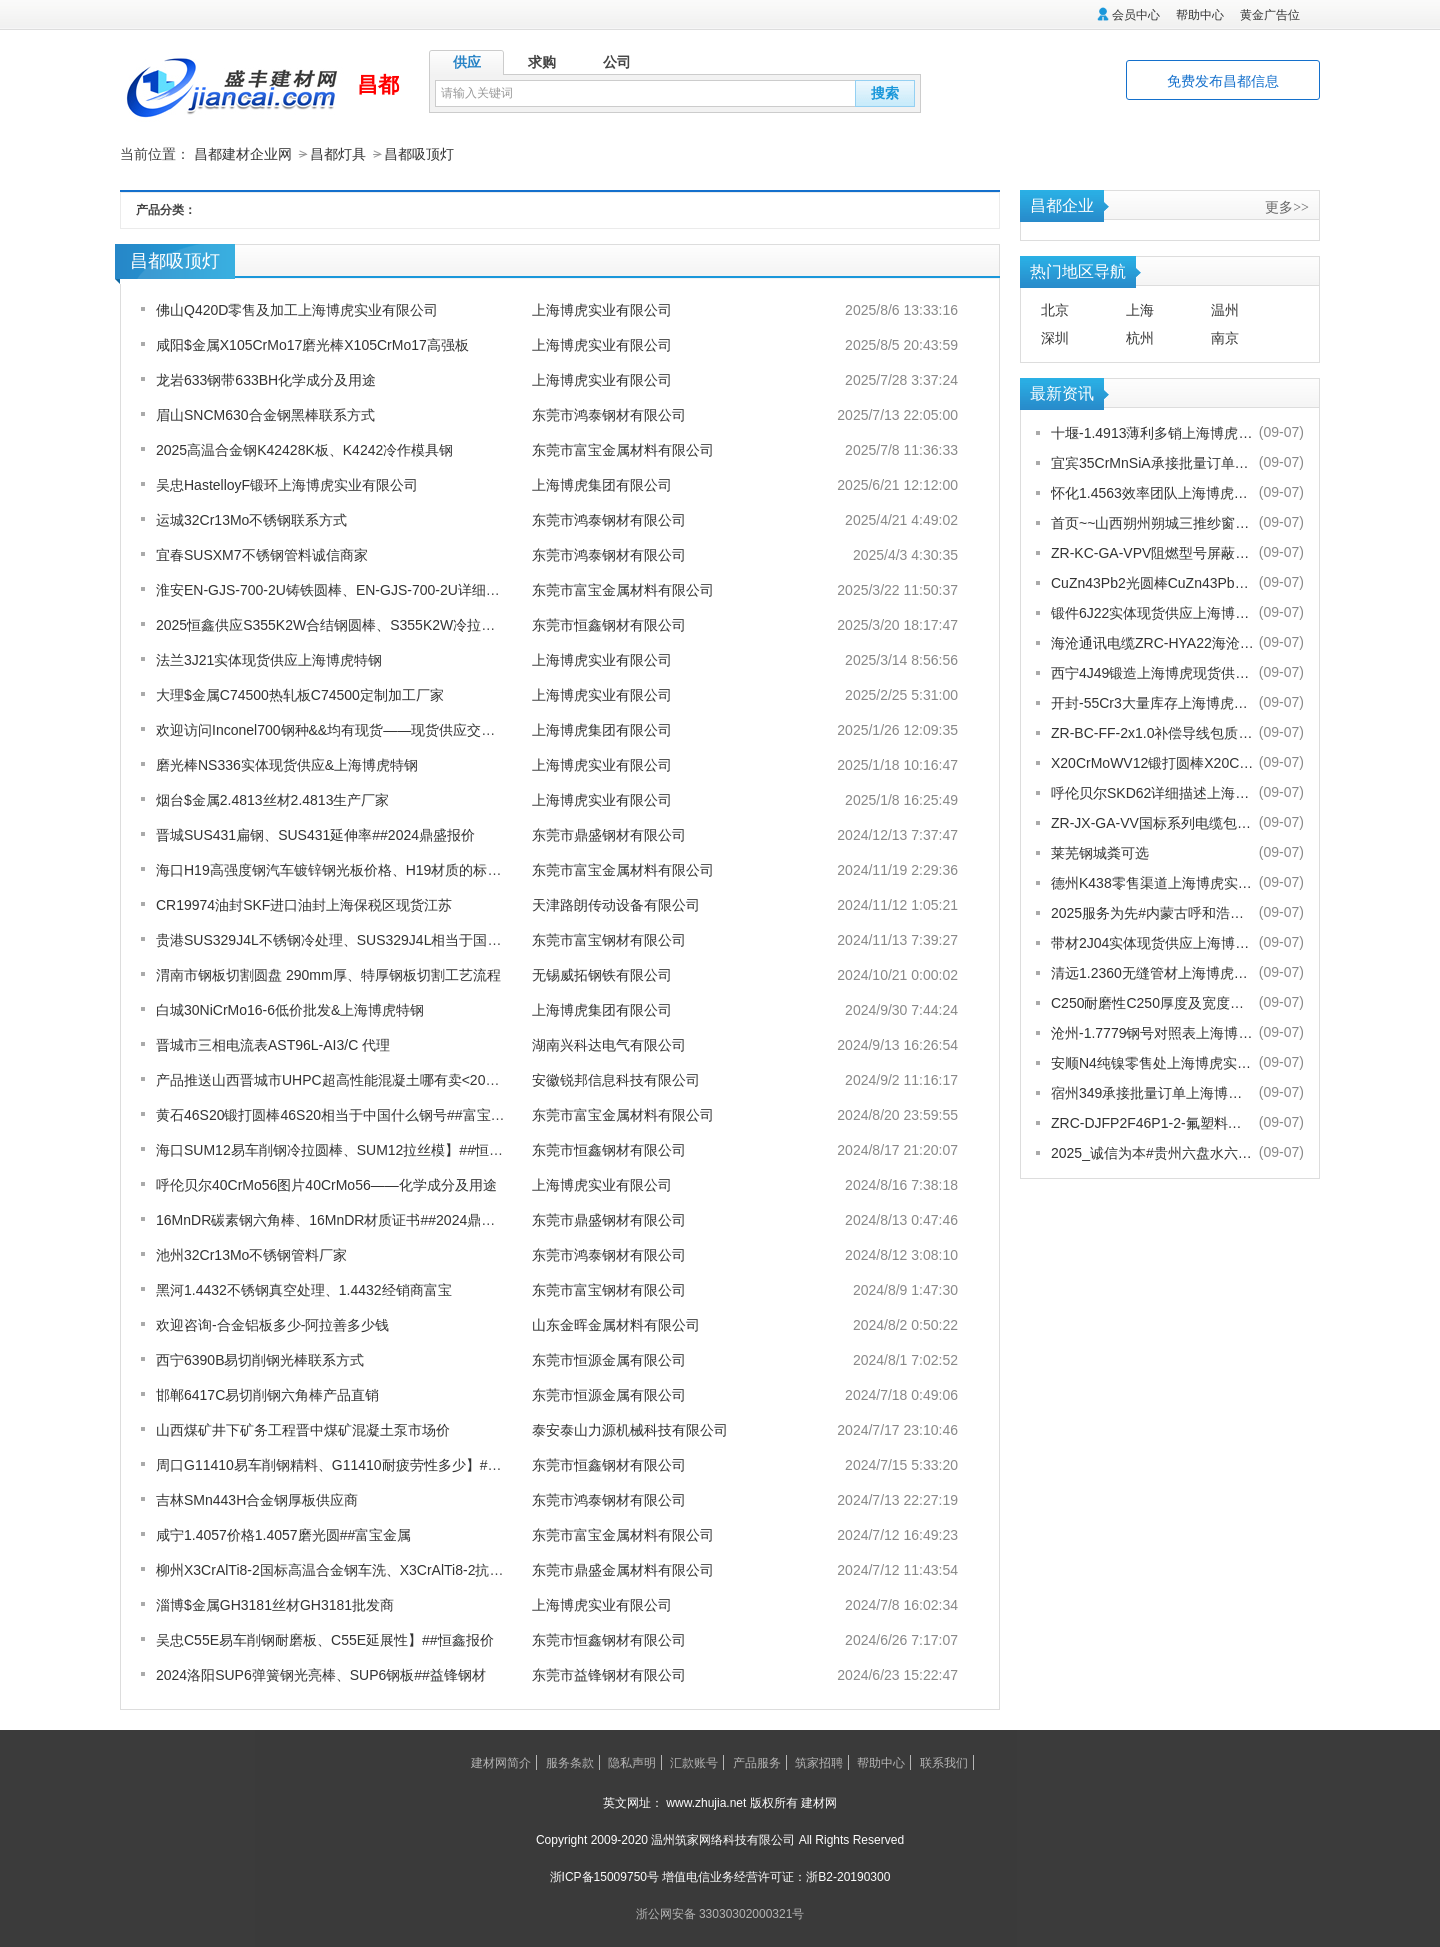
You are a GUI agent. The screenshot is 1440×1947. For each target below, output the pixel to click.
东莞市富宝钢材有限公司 (609, 939)
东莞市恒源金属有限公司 (609, 1359)
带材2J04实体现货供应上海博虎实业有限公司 (1152, 942)
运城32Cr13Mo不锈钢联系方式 (251, 519)
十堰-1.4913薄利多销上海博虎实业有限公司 (1152, 432)
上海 (1140, 309)
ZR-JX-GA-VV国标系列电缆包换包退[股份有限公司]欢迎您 (1152, 822)
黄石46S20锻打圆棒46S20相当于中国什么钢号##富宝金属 (337, 1114)
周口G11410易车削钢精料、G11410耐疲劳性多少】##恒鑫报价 (353, 1464)
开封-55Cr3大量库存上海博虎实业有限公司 (1152, 702)
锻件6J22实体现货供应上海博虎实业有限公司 (1152, 612)
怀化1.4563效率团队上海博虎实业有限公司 (1152, 492)
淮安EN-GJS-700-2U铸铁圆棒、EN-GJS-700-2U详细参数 (335, 589)
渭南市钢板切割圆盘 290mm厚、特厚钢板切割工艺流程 (328, 974)
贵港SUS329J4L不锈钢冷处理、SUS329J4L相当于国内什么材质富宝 (370, 939)
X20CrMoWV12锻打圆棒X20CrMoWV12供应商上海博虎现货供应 (1152, 762)
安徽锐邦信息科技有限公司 (616, 1079)
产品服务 (757, 1762)
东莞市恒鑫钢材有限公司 (609, 624)
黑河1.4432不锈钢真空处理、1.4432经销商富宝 (304, 1289)
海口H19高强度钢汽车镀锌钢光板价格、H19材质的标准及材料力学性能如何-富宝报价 (422, 869)
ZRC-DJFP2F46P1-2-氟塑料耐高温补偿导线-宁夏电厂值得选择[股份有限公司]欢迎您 (1152, 1122)
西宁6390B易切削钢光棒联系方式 (260, 1359)
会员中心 (1136, 15)
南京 (1225, 337)
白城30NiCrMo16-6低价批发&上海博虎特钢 (290, 1009)
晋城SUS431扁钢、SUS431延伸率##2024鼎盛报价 (315, 834)
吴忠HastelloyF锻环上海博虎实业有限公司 (287, 484)
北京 (1055, 309)
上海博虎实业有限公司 (602, 309)
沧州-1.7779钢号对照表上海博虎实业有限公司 (1152, 1032)
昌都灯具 (338, 154)
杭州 (1140, 337)
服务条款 (570, 1762)
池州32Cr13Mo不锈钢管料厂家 (251, 1254)
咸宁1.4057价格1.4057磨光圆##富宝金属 (283, 1534)
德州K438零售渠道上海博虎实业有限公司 (1152, 882)
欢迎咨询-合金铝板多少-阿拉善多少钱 (272, 1324)
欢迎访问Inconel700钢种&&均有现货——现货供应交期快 (332, 729)
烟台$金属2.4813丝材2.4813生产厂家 (272, 799)
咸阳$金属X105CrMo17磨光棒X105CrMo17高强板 (312, 344)
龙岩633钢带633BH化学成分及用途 (266, 379)
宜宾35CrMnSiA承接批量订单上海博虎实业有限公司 (1152, 462)
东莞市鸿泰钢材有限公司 (609, 414)
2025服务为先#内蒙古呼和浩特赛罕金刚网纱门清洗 (1152, 912)
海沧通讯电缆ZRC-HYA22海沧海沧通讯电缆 (1152, 642)
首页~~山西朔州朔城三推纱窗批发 (1152, 522)
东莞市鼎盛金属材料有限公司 (623, 1569)
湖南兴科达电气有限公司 (609, 1044)
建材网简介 (501, 1762)
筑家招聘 (819, 1762)
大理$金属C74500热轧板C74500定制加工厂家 (300, 694)
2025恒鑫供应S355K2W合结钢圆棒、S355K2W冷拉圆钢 (332, 624)
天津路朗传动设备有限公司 (616, 904)
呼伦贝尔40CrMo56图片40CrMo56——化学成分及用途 (326, 1184)
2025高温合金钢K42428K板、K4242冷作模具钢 (304, 449)
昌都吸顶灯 (419, 154)
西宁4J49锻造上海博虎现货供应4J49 (1152, 672)
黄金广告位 (1270, 15)
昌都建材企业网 (243, 154)
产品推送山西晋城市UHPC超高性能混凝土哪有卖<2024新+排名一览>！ (378, 1079)
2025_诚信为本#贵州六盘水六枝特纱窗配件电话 (1152, 1152)
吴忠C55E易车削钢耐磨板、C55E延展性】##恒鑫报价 (325, 1639)
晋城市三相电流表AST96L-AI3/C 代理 (273, 1044)
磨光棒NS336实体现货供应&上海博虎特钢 (287, 764)
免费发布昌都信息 (1223, 81)
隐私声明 (632, 1762)
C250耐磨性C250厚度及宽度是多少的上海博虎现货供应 (1152, 1002)
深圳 (1055, 337)
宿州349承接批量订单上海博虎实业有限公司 (1152, 1092)
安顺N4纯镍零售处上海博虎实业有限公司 (1152, 1062)
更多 (1287, 206)
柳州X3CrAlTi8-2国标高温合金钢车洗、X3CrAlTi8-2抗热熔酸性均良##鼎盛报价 (400, 1569)
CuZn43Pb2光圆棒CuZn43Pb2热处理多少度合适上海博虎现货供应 (1152, 582)
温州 (1225, 309)
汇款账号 (694, 1762)
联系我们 (944, 1762)
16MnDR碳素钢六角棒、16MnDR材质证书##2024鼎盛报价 (339, 1219)
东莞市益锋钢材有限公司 (609, 1674)
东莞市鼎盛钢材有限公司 (609, 834)
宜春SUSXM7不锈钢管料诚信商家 (262, 554)
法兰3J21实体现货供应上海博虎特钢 (269, 659)
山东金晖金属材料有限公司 (616, 1324)
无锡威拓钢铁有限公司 (602, 974)
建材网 (819, 1802)
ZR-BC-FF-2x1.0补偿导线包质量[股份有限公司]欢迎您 (1152, 732)
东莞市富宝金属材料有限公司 (623, 449)
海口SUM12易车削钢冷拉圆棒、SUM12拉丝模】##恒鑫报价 (343, 1149)
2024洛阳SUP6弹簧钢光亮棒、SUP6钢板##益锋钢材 (321, 1674)
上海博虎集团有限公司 (602, 484)
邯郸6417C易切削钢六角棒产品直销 (267, 1394)
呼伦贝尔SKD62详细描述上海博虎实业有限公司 (1152, 792)
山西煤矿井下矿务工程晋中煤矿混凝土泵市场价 (303, 1429)
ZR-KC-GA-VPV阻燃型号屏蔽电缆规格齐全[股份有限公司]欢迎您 (1152, 552)
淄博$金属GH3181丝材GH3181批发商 (275, 1604)
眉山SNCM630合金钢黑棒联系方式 (265, 414)
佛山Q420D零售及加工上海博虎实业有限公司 (297, 309)
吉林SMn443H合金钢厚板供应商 (257, 1499)
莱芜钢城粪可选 (1100, 852)
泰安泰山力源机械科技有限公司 (630, 1429)
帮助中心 (1200, 15)
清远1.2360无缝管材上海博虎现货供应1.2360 (1152, 972)
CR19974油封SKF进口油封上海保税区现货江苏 (304, 904)
